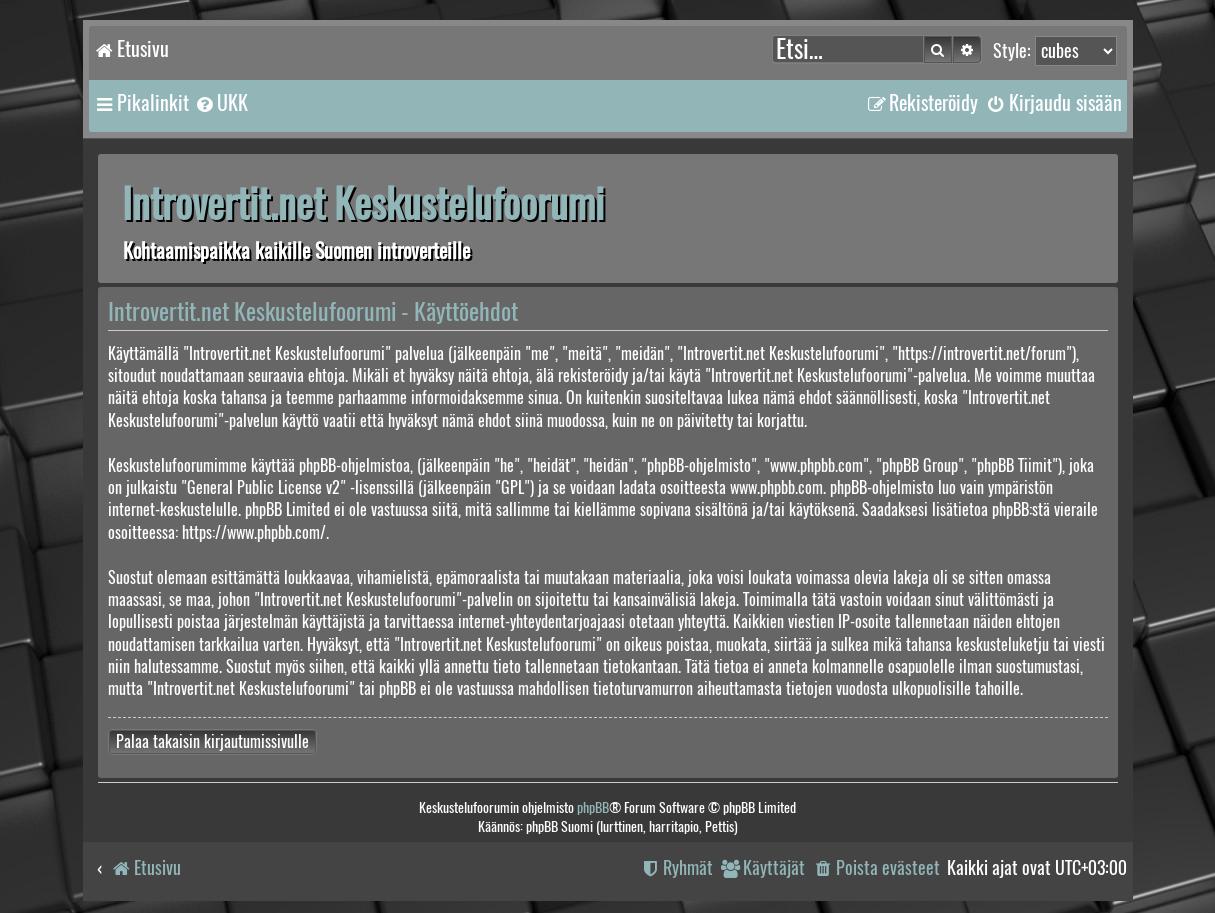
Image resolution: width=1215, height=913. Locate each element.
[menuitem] (221, 103)
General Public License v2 (263, 487)
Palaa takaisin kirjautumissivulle (212, 741)
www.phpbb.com (776, 487)
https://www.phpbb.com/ (254, 532)
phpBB (593, 807)
